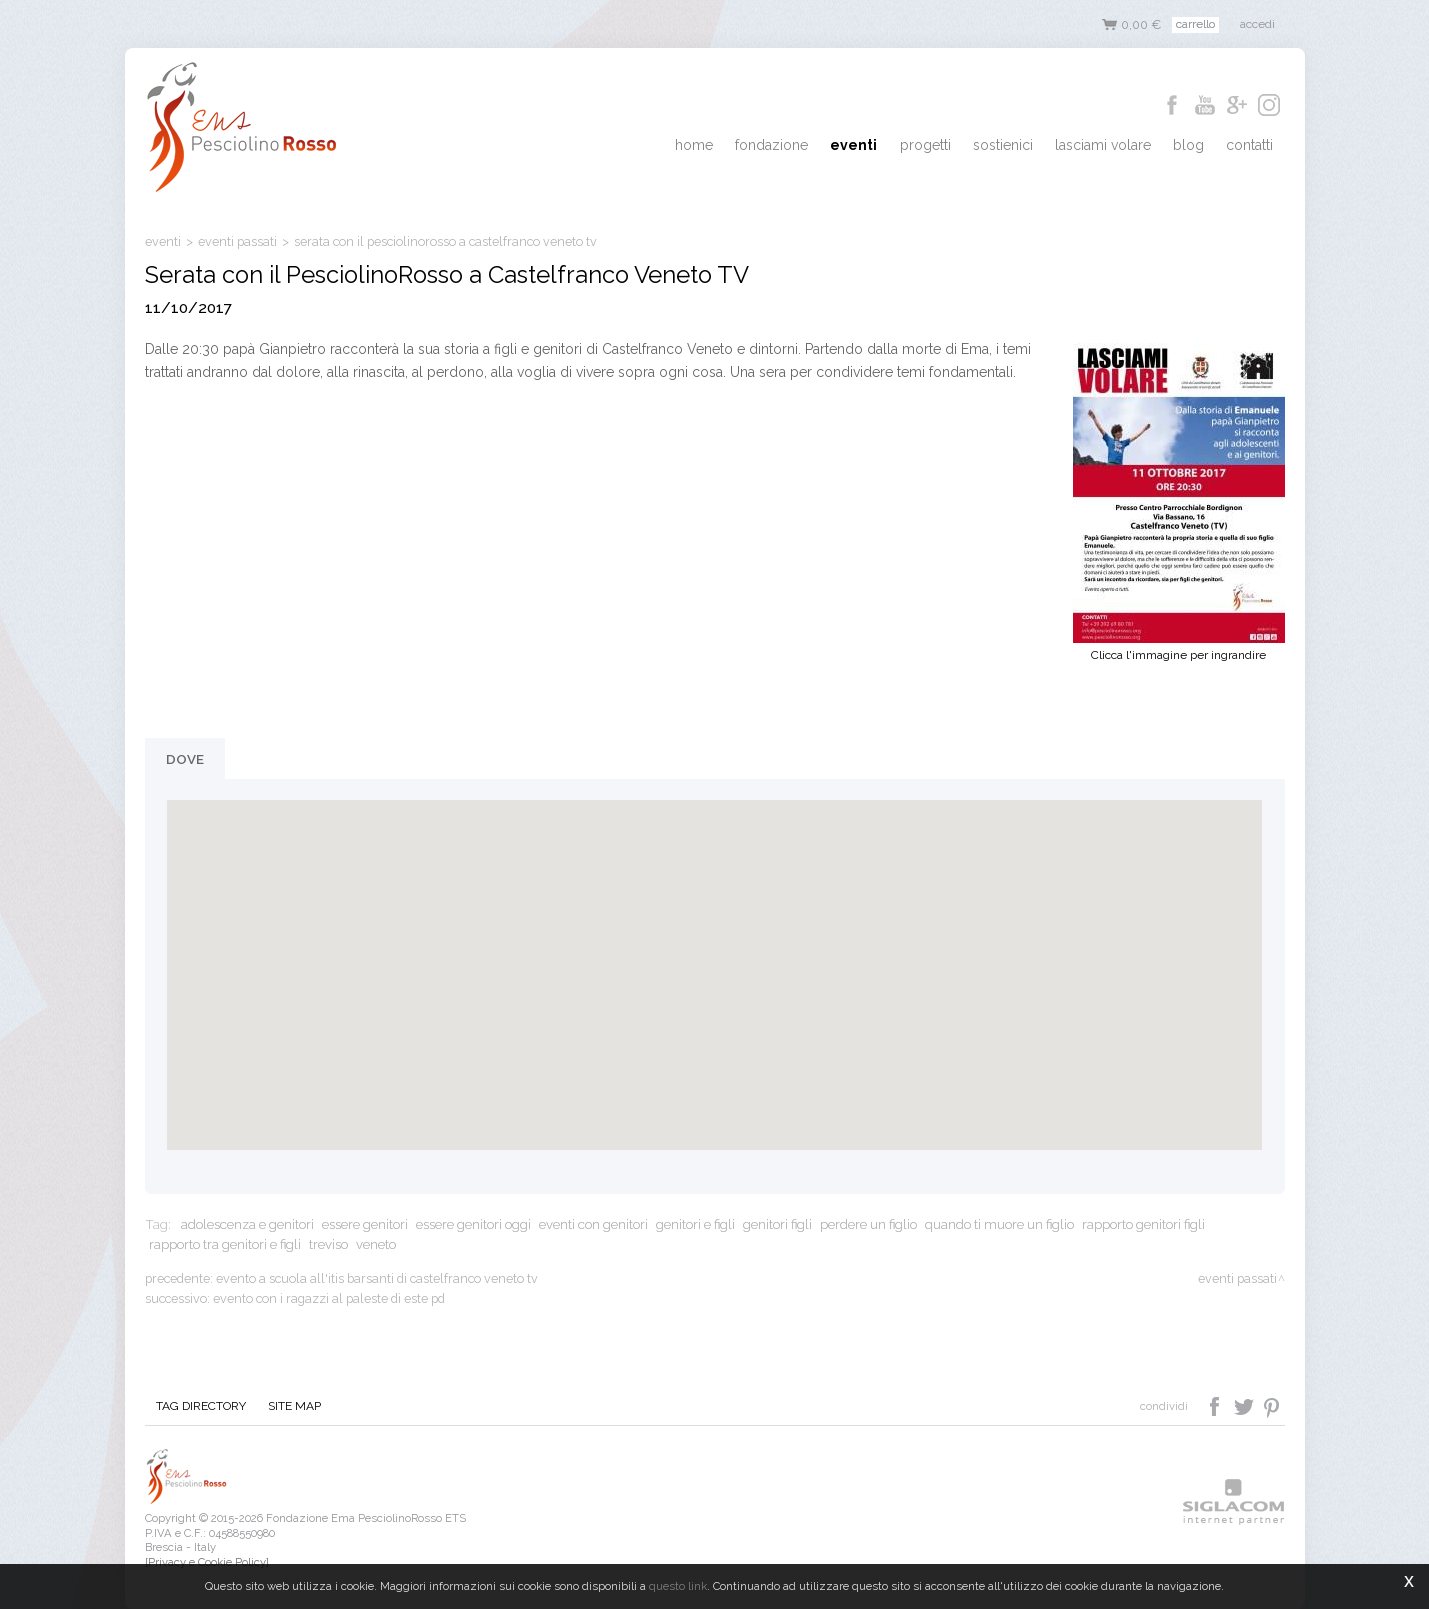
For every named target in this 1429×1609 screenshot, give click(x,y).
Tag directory (198, 1407)
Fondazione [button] (812, 146)
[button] (714, 956)
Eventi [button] (888, 146)
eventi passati (237, 241)
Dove (185, 759)
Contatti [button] (1253, 146)
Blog (1198, 146)
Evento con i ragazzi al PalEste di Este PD (329, 1298)
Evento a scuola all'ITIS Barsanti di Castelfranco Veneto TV (377, 1278)
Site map (285, 1407)
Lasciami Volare (1119, 146)
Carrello (1195, 24)
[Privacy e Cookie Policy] (207, 1562)
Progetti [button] (953, 146)
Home (741, 146)
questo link (678, 1586)
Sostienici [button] (1025, 146)
